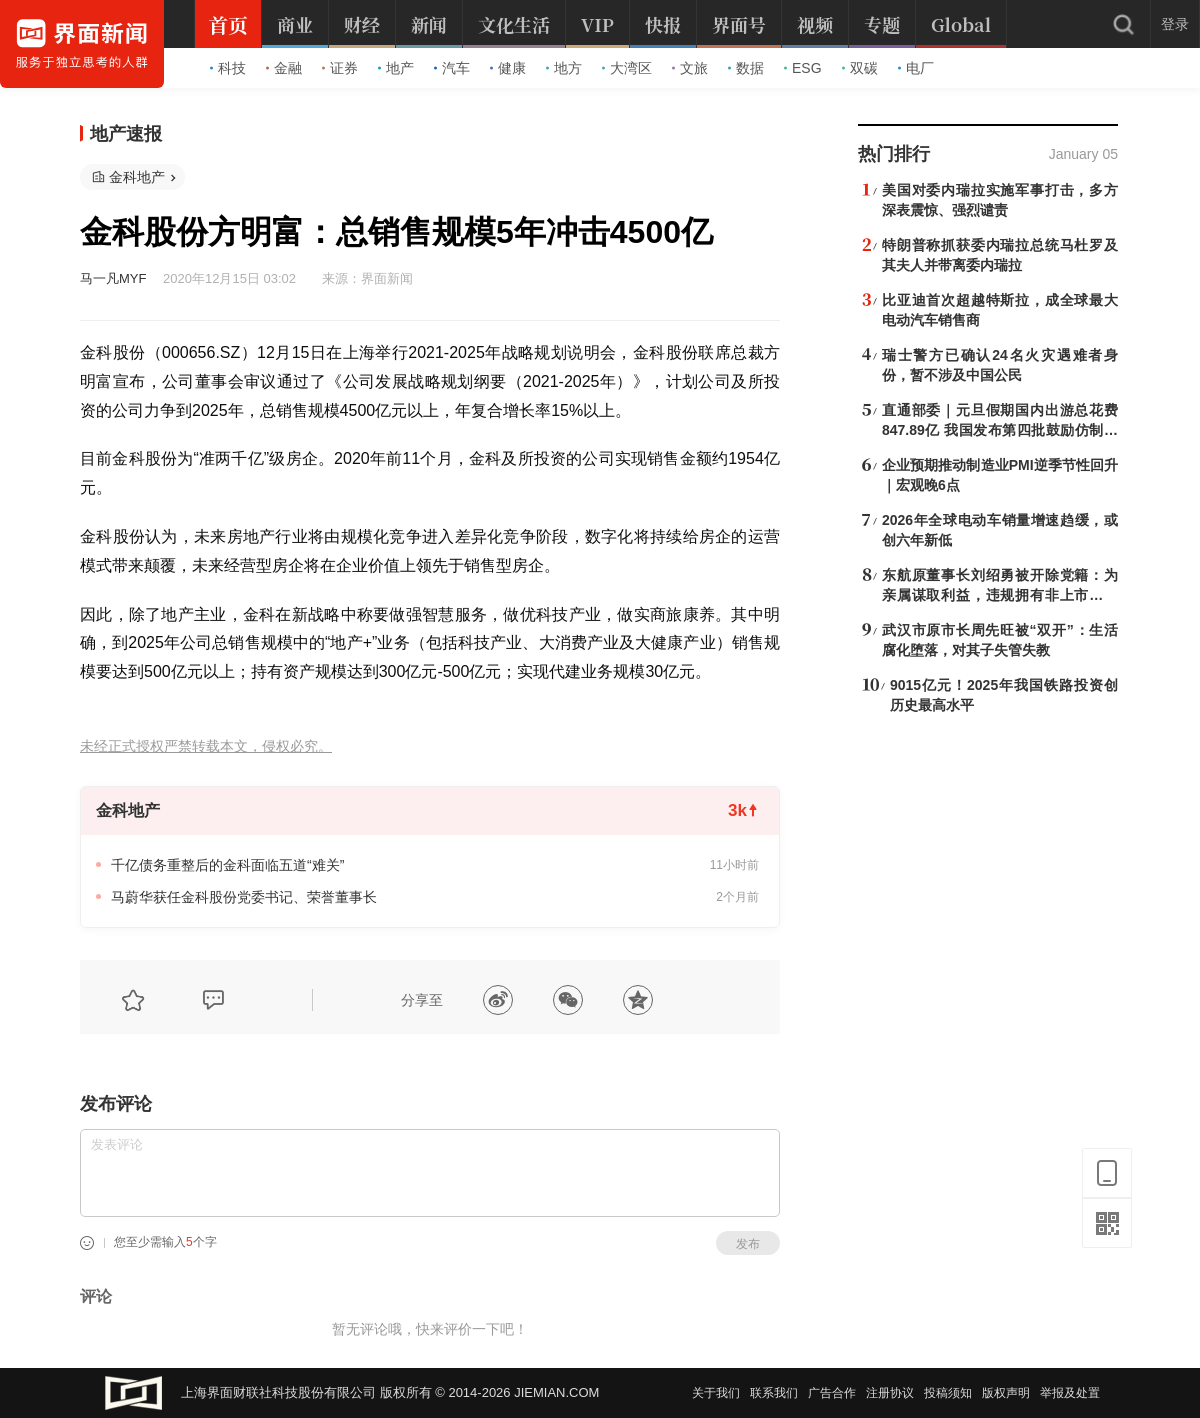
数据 (746, 68)
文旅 (690, 68)
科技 (228, 68)
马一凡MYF (113, 278)
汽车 (452, 68)
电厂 (916, 68)
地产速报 (126, 134)
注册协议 (890, 1393)
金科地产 (137, 177)
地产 (396, 68)
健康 (508, 68)
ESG (803, 68)
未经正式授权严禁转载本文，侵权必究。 (206, 746)
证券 (340, 68)
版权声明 (1006, 1393)
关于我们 (716, 1393)
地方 (564, 68)
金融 (284, 68)
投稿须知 (948, 1393)
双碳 (860, 68)
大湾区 (627, 68)
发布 (748, 1244)
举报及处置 (1070, 1393)
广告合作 (832, 1393)
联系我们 (774, 1393)
